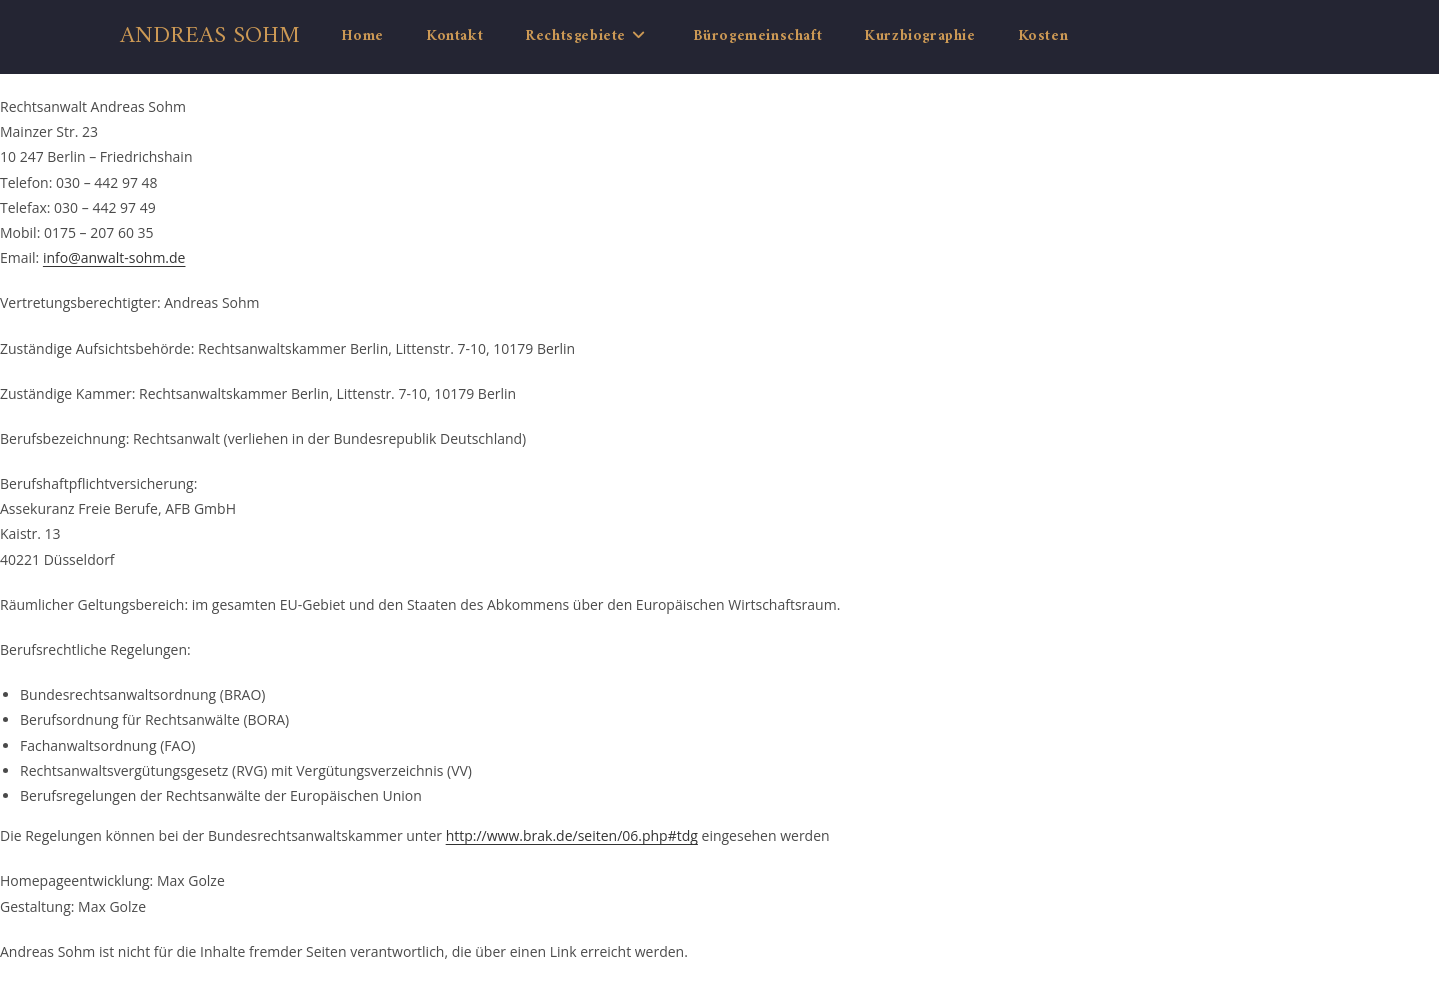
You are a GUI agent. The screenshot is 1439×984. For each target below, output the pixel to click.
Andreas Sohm (210, 36)
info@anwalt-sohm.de (114, 257)
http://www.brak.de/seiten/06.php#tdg (572, 835)
